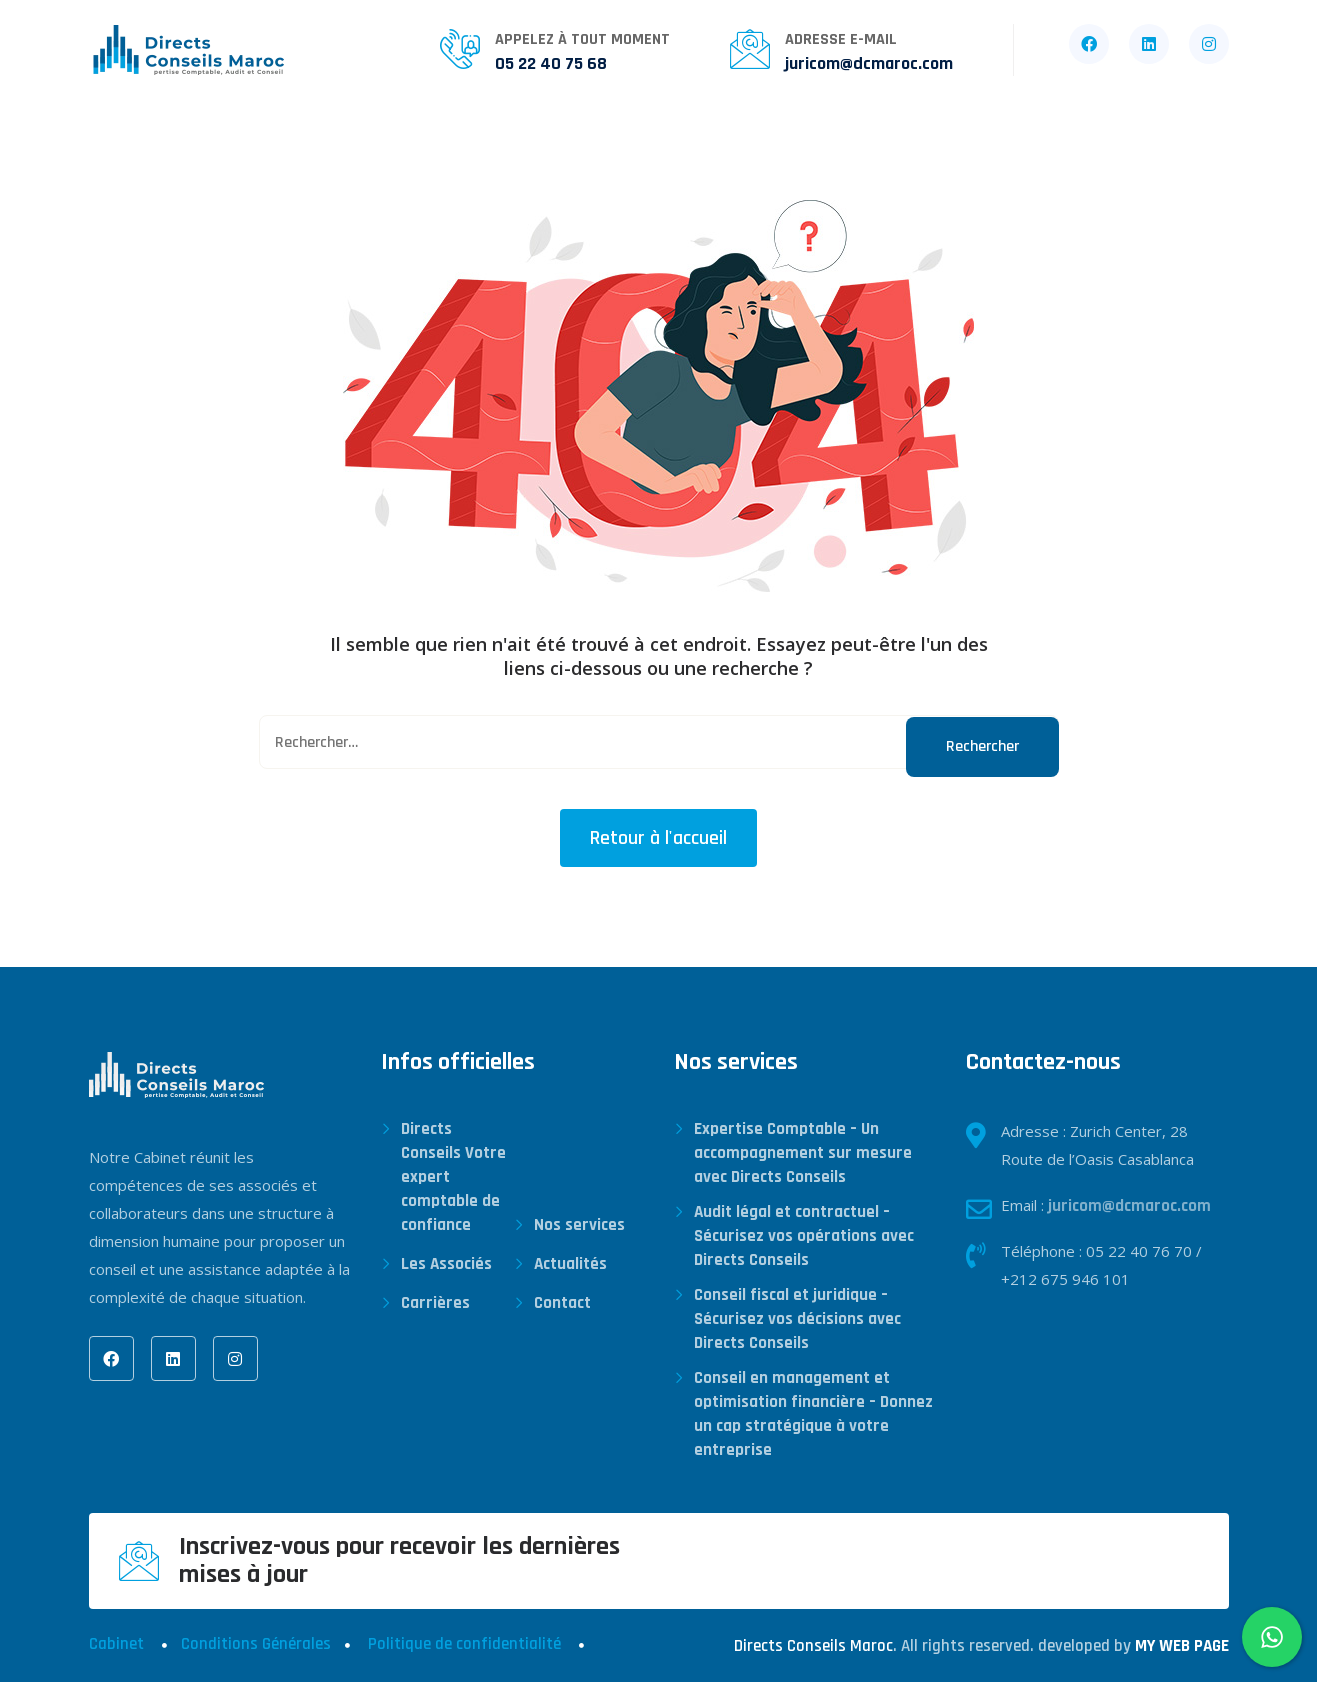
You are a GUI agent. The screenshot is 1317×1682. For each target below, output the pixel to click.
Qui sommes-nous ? (274, 143)
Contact (846, 143)
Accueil (122, 143)
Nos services (450, 143)
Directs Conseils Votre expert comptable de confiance (453, 1177)
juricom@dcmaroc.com (869, 63)
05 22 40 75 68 (551, 63)
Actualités (594, 143)
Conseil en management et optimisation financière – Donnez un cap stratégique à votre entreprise (813, 1414)
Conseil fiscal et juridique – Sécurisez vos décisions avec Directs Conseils (797, 1319)
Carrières (726, 143)
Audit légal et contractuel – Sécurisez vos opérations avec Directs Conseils (804, 1236)
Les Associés (446, 1264)
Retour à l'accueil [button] (658, 838)
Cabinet (116, 1644)
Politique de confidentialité (464, 1644)
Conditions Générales (256, 1644)
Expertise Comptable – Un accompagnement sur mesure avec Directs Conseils (803, 1153)
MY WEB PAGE (1182, 1646)
